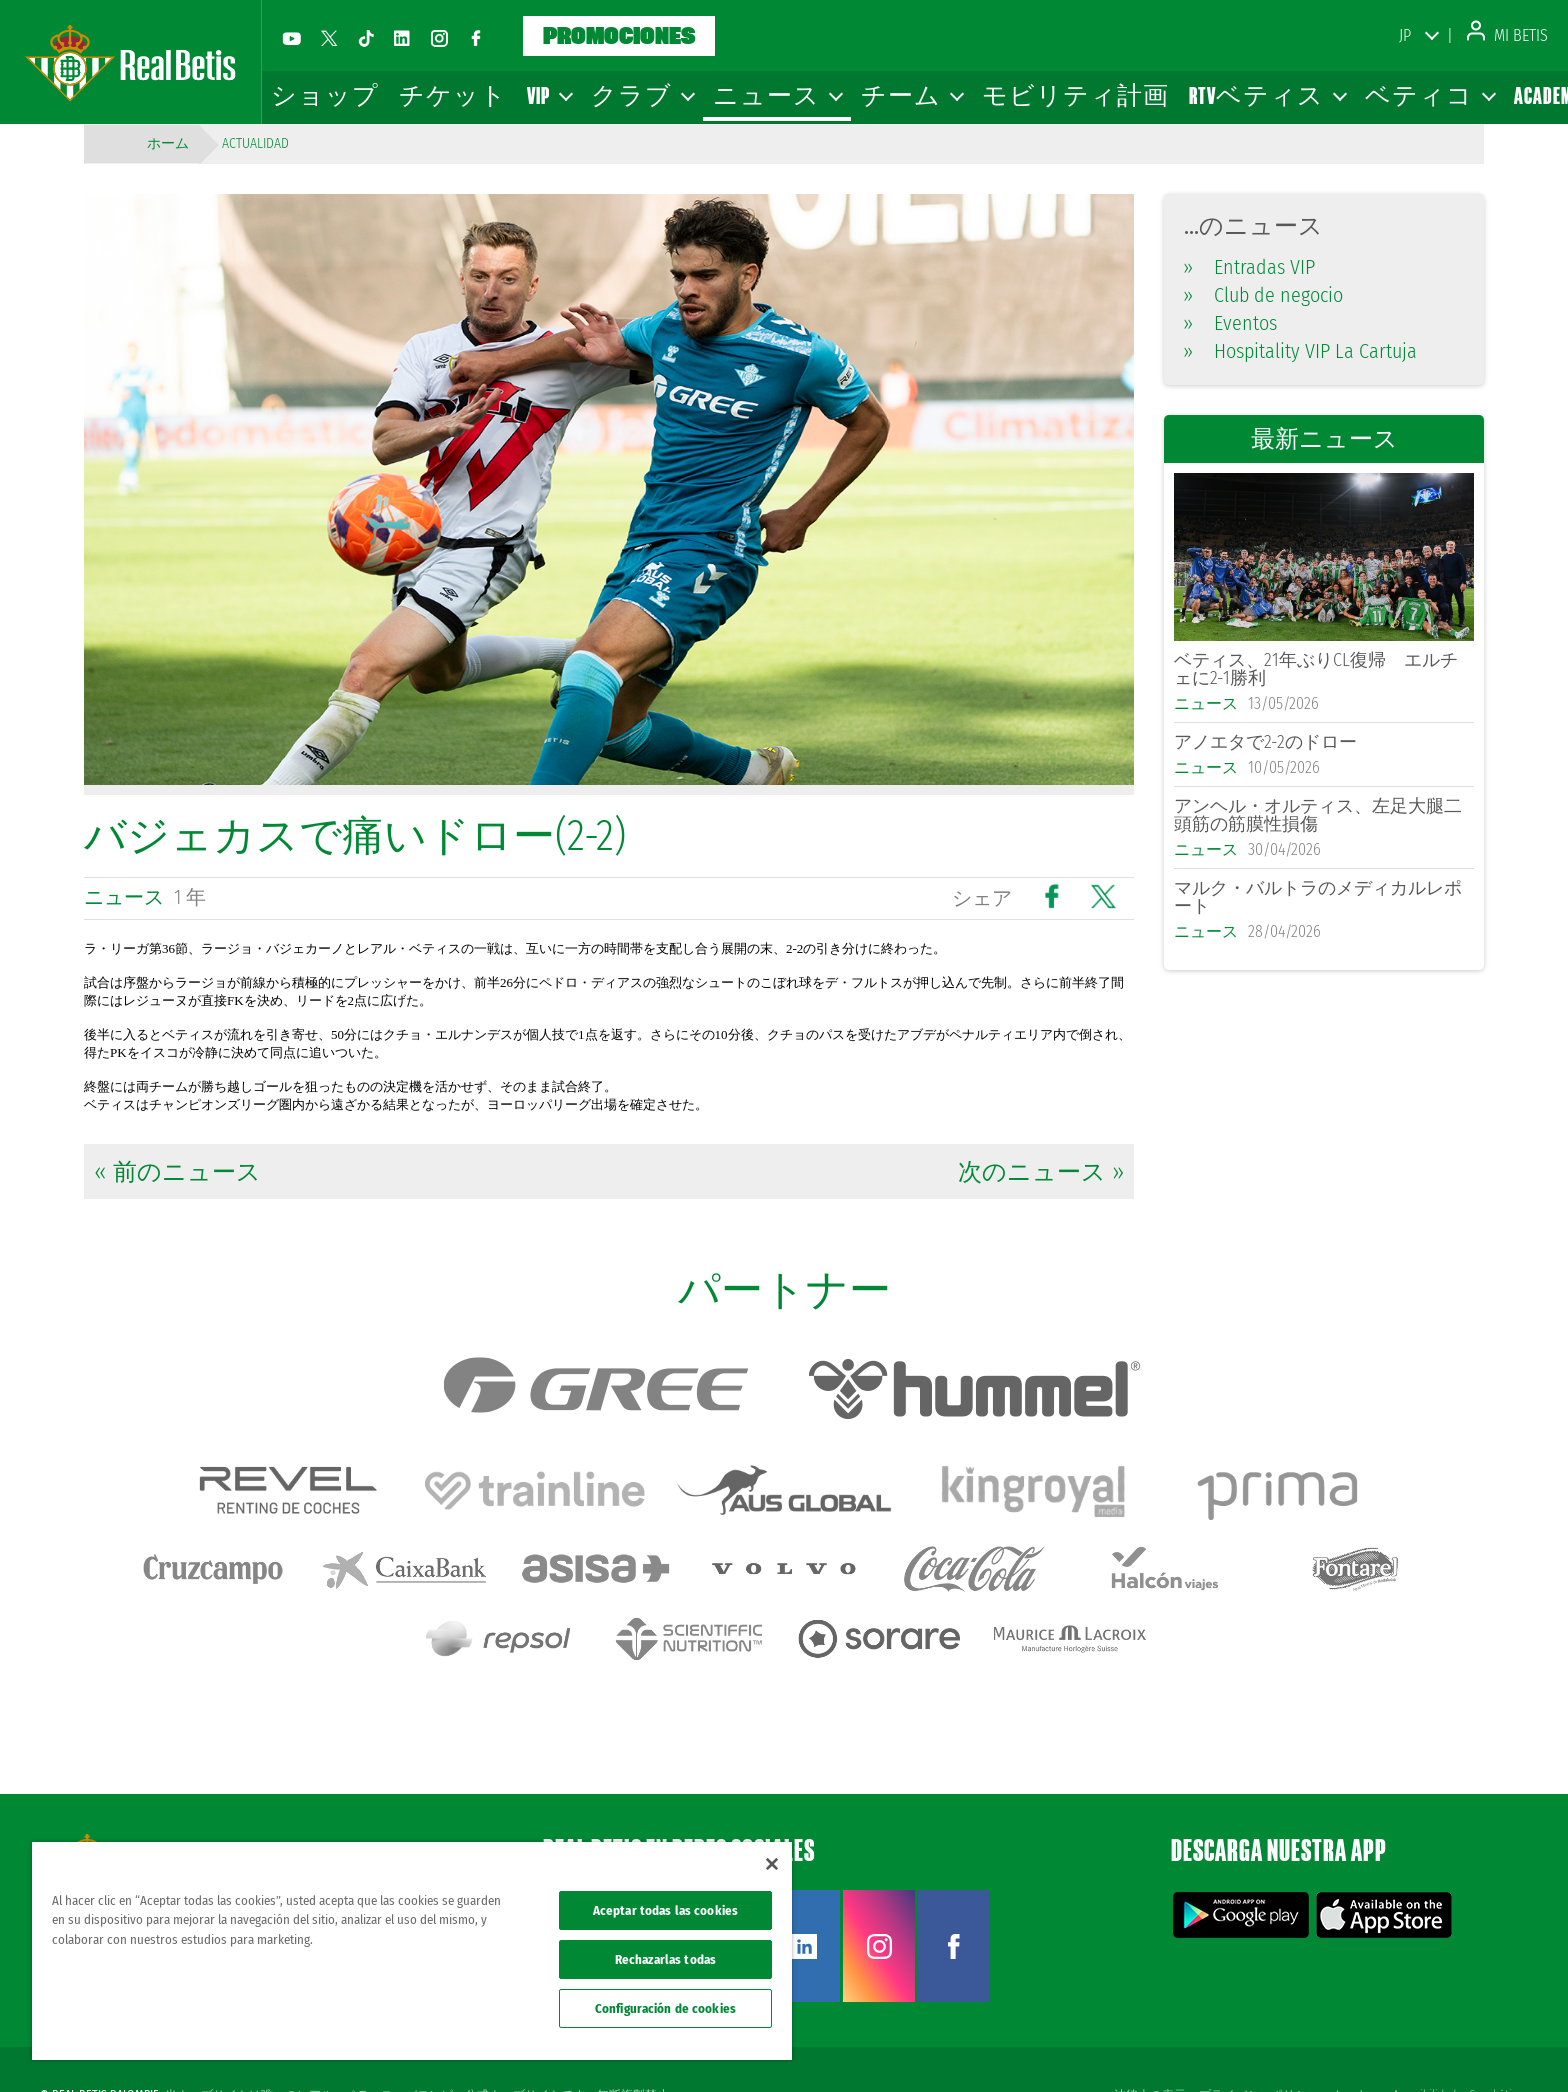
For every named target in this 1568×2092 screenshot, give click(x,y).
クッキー (1354, 2044)
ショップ (325, 95)
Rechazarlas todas (665, 1959)
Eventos (1230, 323)
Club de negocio (1263, 295)
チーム (911, 95)
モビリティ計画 (1075, 95)
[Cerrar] (772, 1864)
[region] (412, 1951)
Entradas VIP (1249, 267)
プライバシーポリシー (1256, 2044)
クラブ (642, 95)
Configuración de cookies (665, 2008)
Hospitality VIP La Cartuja (1300, 351)
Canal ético (1496, 2044)
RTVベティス (1267, 95)
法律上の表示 (1146, 2044)
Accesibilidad (1423, 2044)
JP (1405, 35)
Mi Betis (1507, 35)
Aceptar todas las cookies (665, 1910)
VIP (549, 95)
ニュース (777, 95)
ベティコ (1429, 95)
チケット (453, 95)
